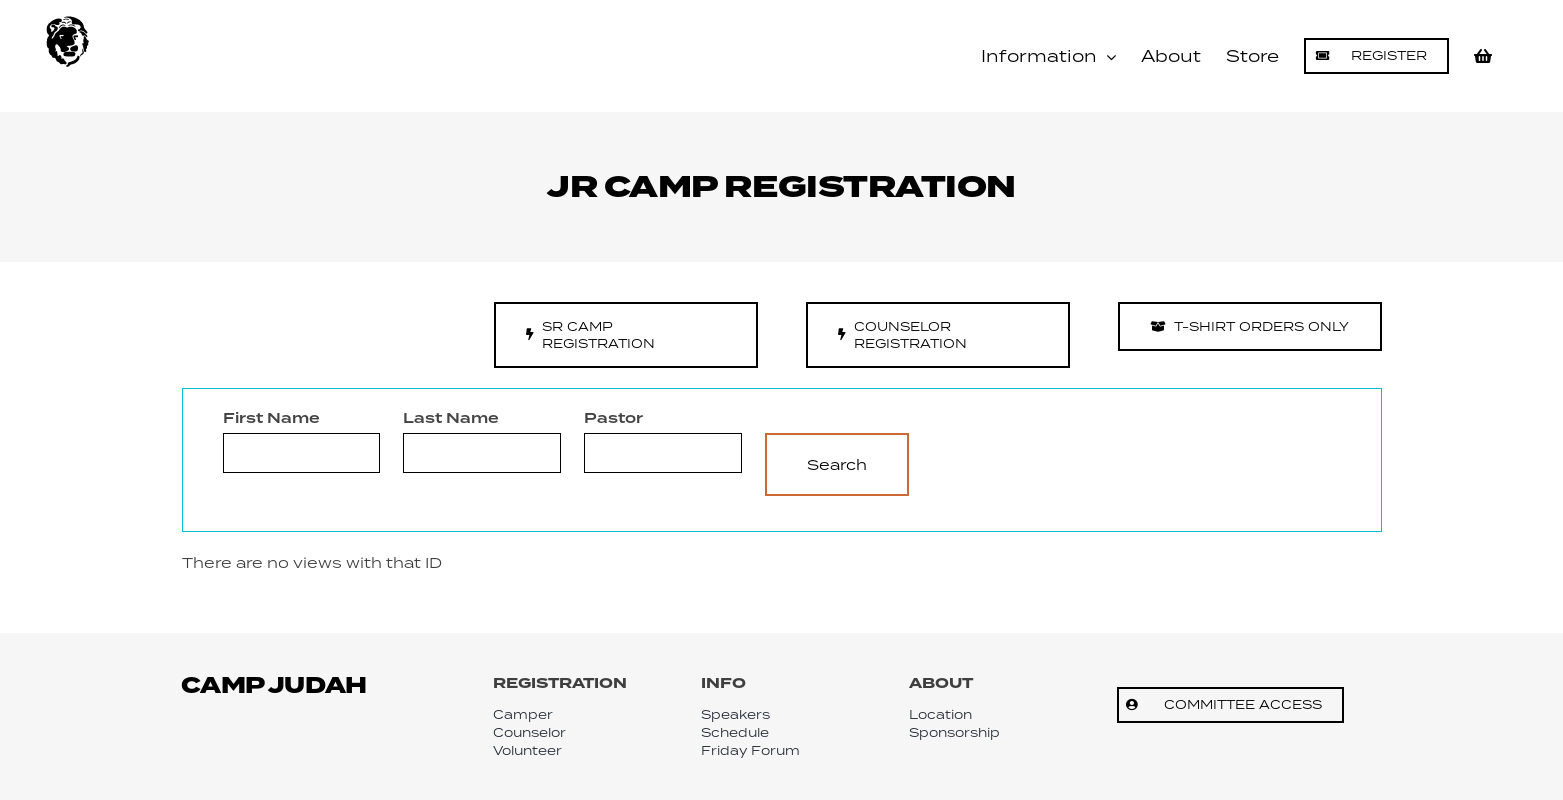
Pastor (613, 419)
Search (837, 464)
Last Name (451, 419)
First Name (271, 419)
